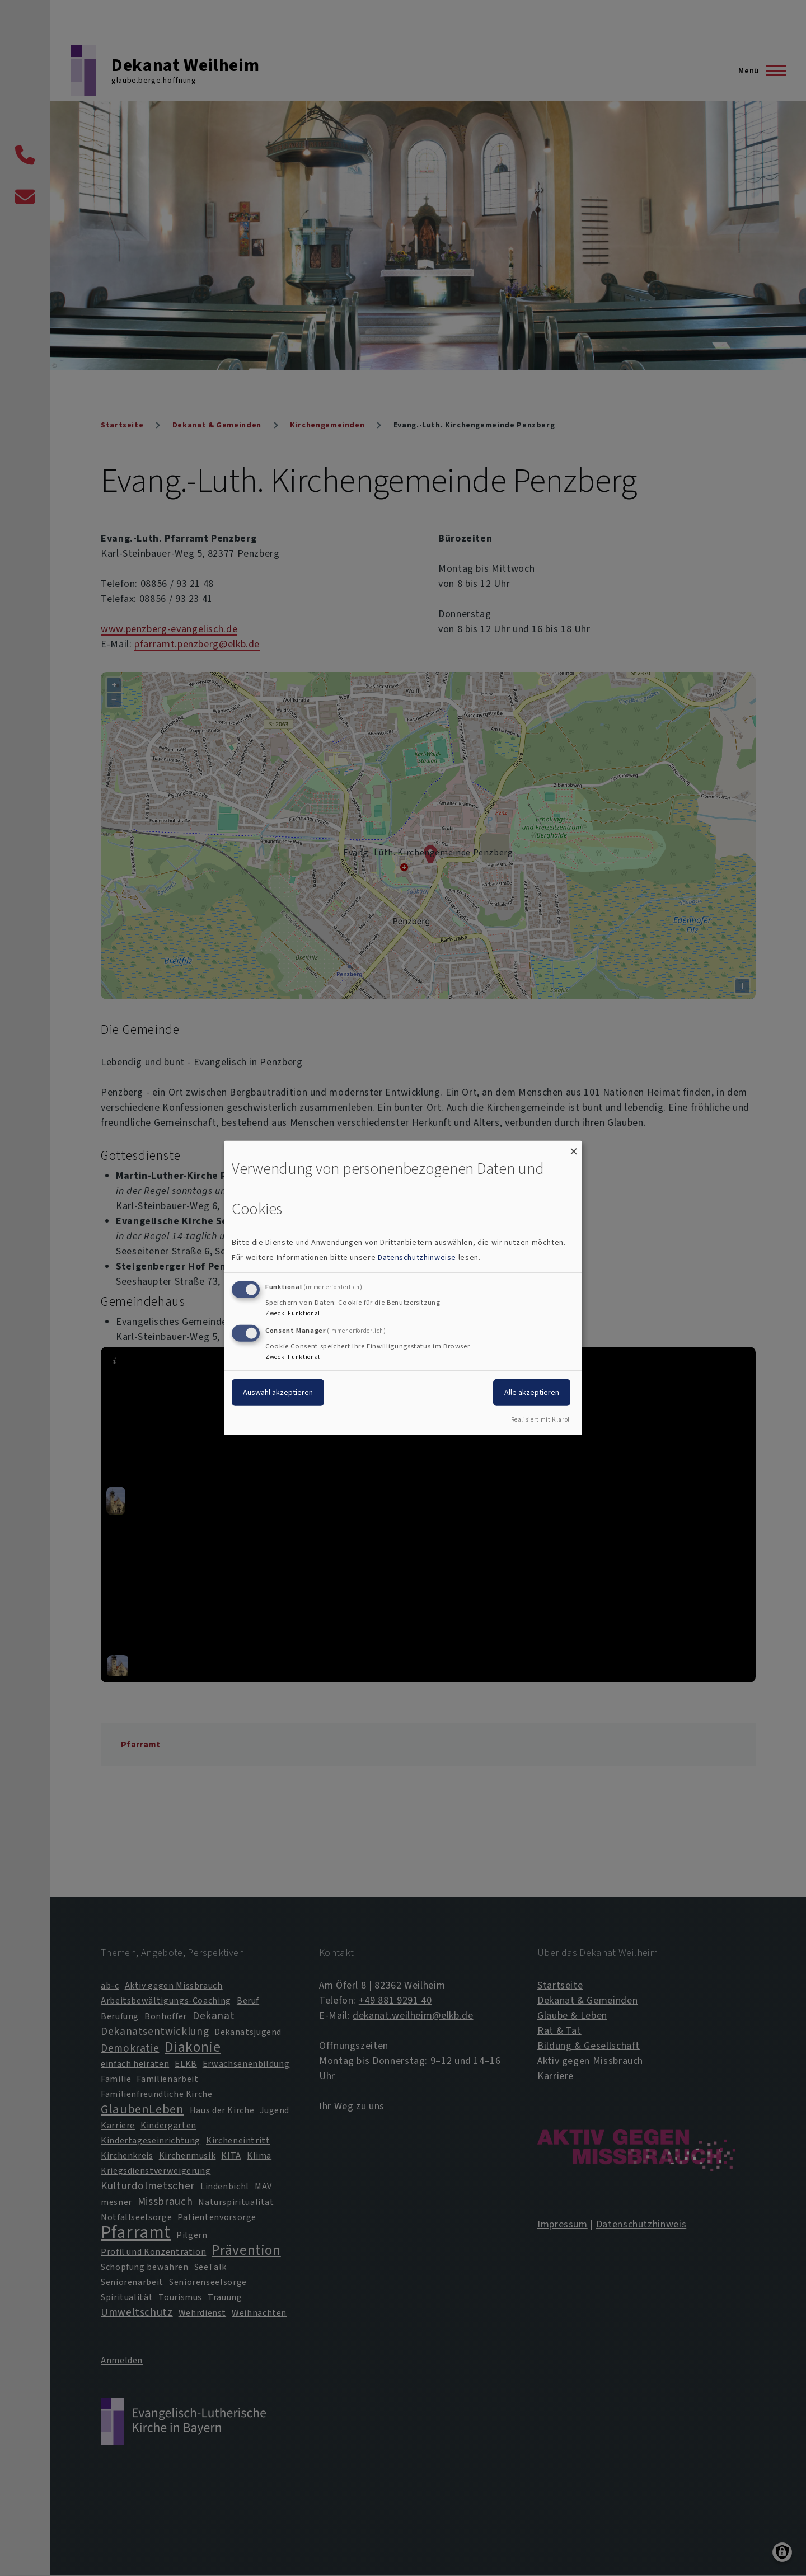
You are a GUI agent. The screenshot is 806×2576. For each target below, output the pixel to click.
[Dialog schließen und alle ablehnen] (573, 1148)
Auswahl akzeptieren (278, 1391)
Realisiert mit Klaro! (540, 1420)
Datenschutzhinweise (417, 1257)
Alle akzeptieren (531, 1391)
